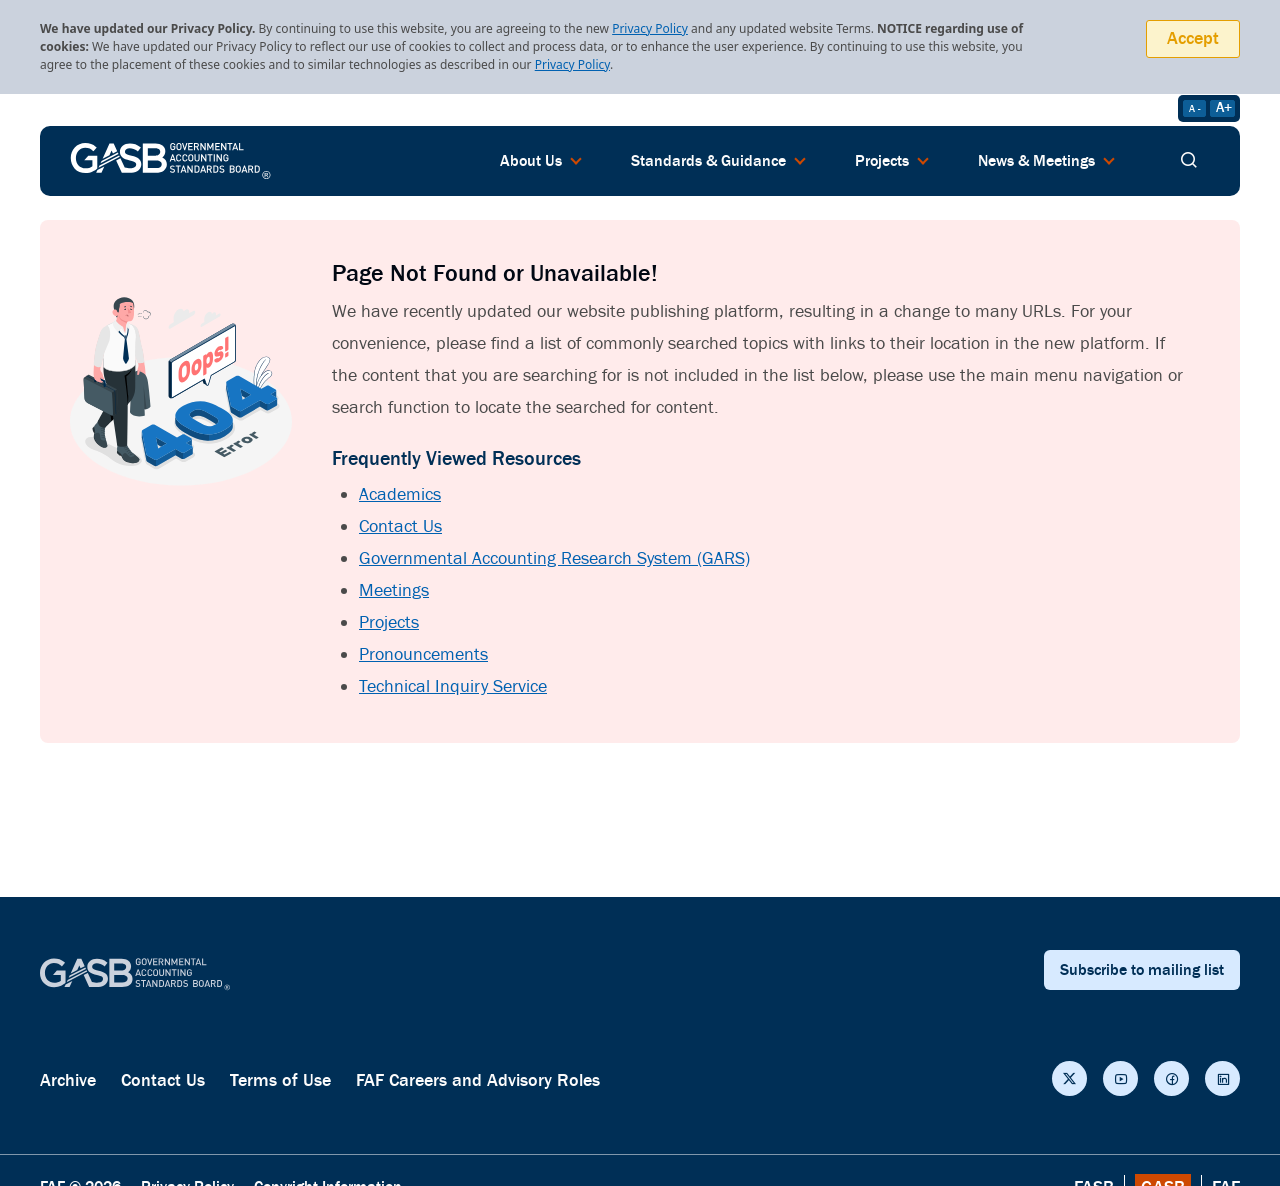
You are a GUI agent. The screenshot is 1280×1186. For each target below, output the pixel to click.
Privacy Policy (650, 28)
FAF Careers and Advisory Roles (478, 1080)
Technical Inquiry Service (453, 686)
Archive (68, 1080)
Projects (389, 622)
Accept (1193, 38)
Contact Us (400, 526)
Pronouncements (423, 654)
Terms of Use (280, 1080)
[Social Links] (1069, 1078)
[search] (1189, 161)
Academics (400, 494)
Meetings (394, 590)
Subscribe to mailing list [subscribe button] (1142, 970)
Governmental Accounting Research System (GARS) (554, 558)
